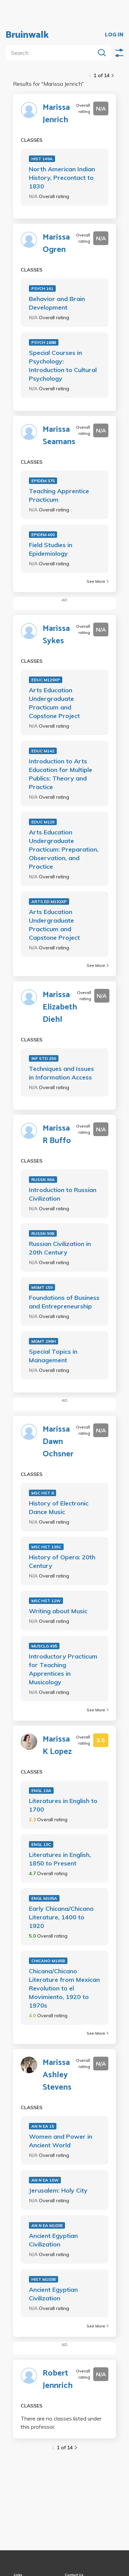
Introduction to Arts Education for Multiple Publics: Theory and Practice (60, 774)
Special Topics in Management (53, 1356)
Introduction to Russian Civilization (62, 1194)
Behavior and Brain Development (57, 303)
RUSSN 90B (42, 1233)
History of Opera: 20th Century (62, 1561)
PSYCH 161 (42, 288)
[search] (51, 52)
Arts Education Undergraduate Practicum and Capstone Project (54, 703)
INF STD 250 (43, 1058)
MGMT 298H (43, 1341)
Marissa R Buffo (57, 1134)
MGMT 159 (42, 1287)
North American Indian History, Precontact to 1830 (62, 177)
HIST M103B (43, 2279)
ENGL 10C (41, 1844)
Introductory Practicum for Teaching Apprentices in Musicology (63, 1669)
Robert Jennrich (58, 2379)
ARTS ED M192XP (49, 901)
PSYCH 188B (43, 342)
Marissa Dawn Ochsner (58, 1441)
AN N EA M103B (47, 2225)
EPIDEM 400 (43, 534)
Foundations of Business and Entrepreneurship (64, 1302)
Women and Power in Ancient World (60, 2141)
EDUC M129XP (45, 679)
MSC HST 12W (46, 1600)
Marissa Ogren (56, 243)
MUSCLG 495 (44, 1646)
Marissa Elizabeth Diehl (60, 1007)
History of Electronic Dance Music (58, 1507)
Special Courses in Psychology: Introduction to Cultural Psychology (63, 365)
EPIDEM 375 (43, 480)
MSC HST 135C (46, 1546)
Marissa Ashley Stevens (57, 2075)
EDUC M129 (42, 821)
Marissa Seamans (59, 436)
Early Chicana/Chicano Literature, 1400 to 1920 (61, 1917)
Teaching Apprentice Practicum (59, 495)
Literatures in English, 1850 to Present (60, 1859)
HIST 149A (42, 158)
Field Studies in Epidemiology (50, 549)
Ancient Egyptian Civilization (53, 2240)
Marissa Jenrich (56, 114)
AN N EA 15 (42, 2126)
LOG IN (114, 35)
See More (97, 581)
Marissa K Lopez (57, 1745)
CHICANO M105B (48, 1960)
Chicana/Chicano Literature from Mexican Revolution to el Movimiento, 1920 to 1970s (64, 1988)
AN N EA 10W (44, 2180)
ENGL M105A (44, 1898)
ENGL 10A (41, 1790)
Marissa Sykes (56, 635)
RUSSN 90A (43, 1179)
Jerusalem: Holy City (58, 2190)
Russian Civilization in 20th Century (60, 1248)
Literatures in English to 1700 (63, 1805)
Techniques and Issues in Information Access (61, 1073)
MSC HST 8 (42, 1492)
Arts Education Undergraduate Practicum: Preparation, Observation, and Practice (63, 849)
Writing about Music (58, 1611)
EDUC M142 (42, 750)
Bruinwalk (27, 35)
